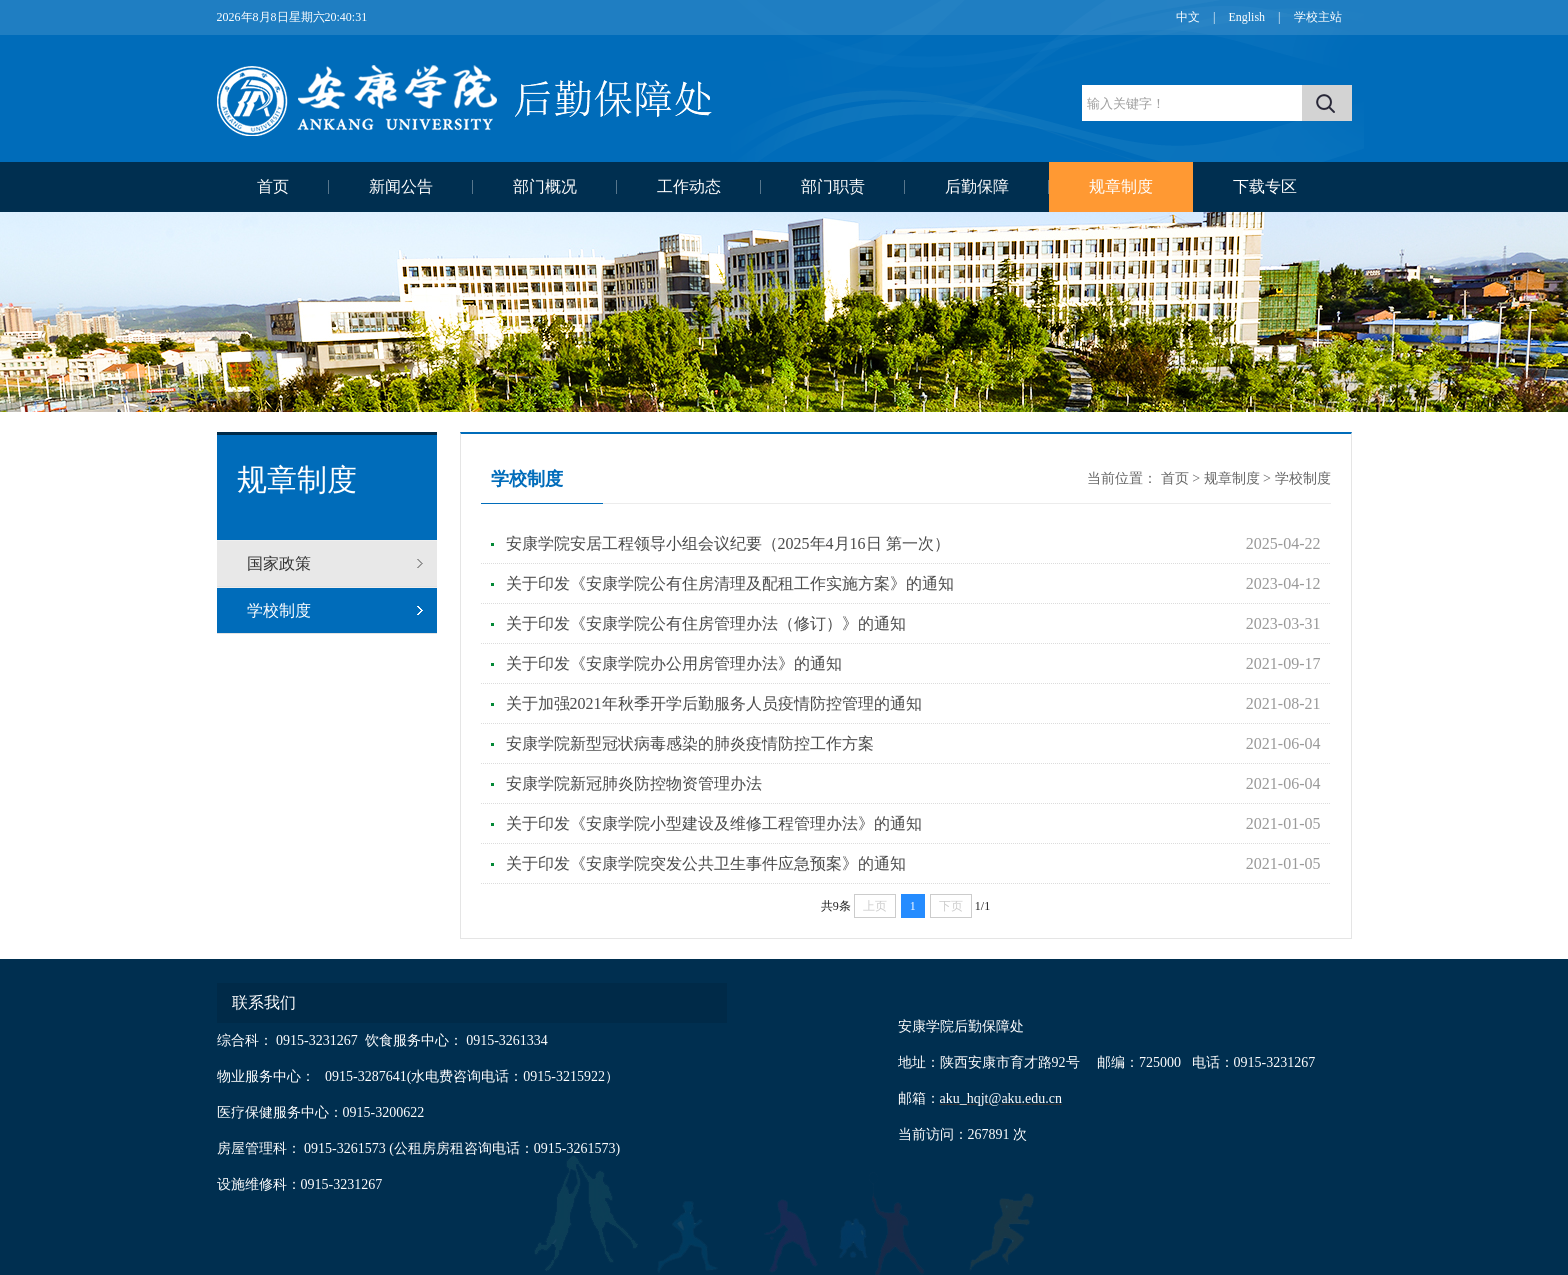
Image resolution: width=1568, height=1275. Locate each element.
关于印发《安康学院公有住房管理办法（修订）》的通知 (706, 623)
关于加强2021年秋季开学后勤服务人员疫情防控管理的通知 (714, 703)
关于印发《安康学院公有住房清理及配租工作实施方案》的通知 (730, 583)
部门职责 (833, 186)
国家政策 (279, 563)
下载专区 (1265, 186)
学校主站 (1318, 17)
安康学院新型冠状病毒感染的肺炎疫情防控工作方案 (690, 743)
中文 (1188, 17)
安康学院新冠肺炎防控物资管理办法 (634, 783)
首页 (273, 186)
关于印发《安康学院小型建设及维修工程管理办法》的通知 (714, 823)
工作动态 (689, 186)
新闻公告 (401, 186)
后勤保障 (977, 186)
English (1246, 17)
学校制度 (279, 610)
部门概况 (545, 186)
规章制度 (1121, 186)
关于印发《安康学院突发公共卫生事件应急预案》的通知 (706, 863)
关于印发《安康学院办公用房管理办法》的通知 (674, 663)
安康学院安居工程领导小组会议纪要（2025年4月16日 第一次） (728, 543)
